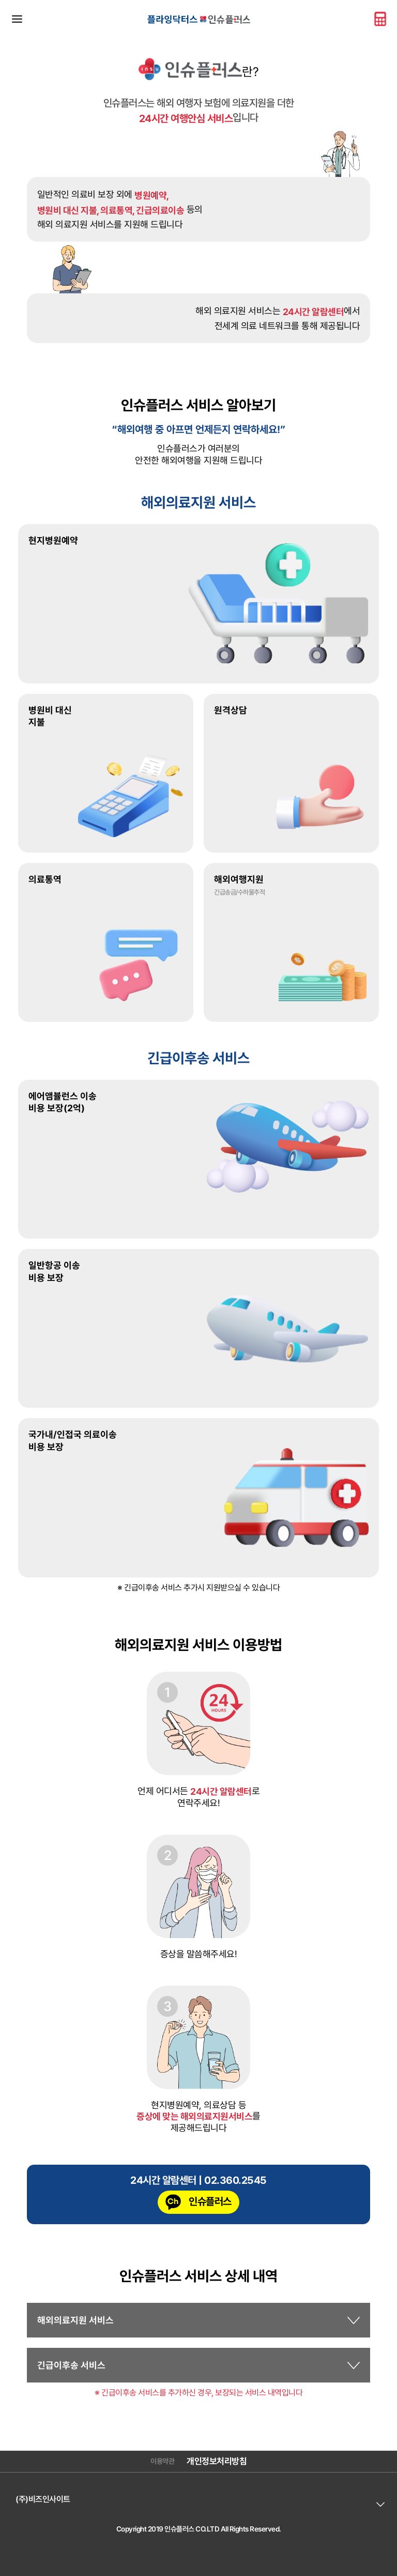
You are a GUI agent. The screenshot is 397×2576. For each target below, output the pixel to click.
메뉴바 (17, 18)
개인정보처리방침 (217, 2461)
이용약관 (162, 2461)
